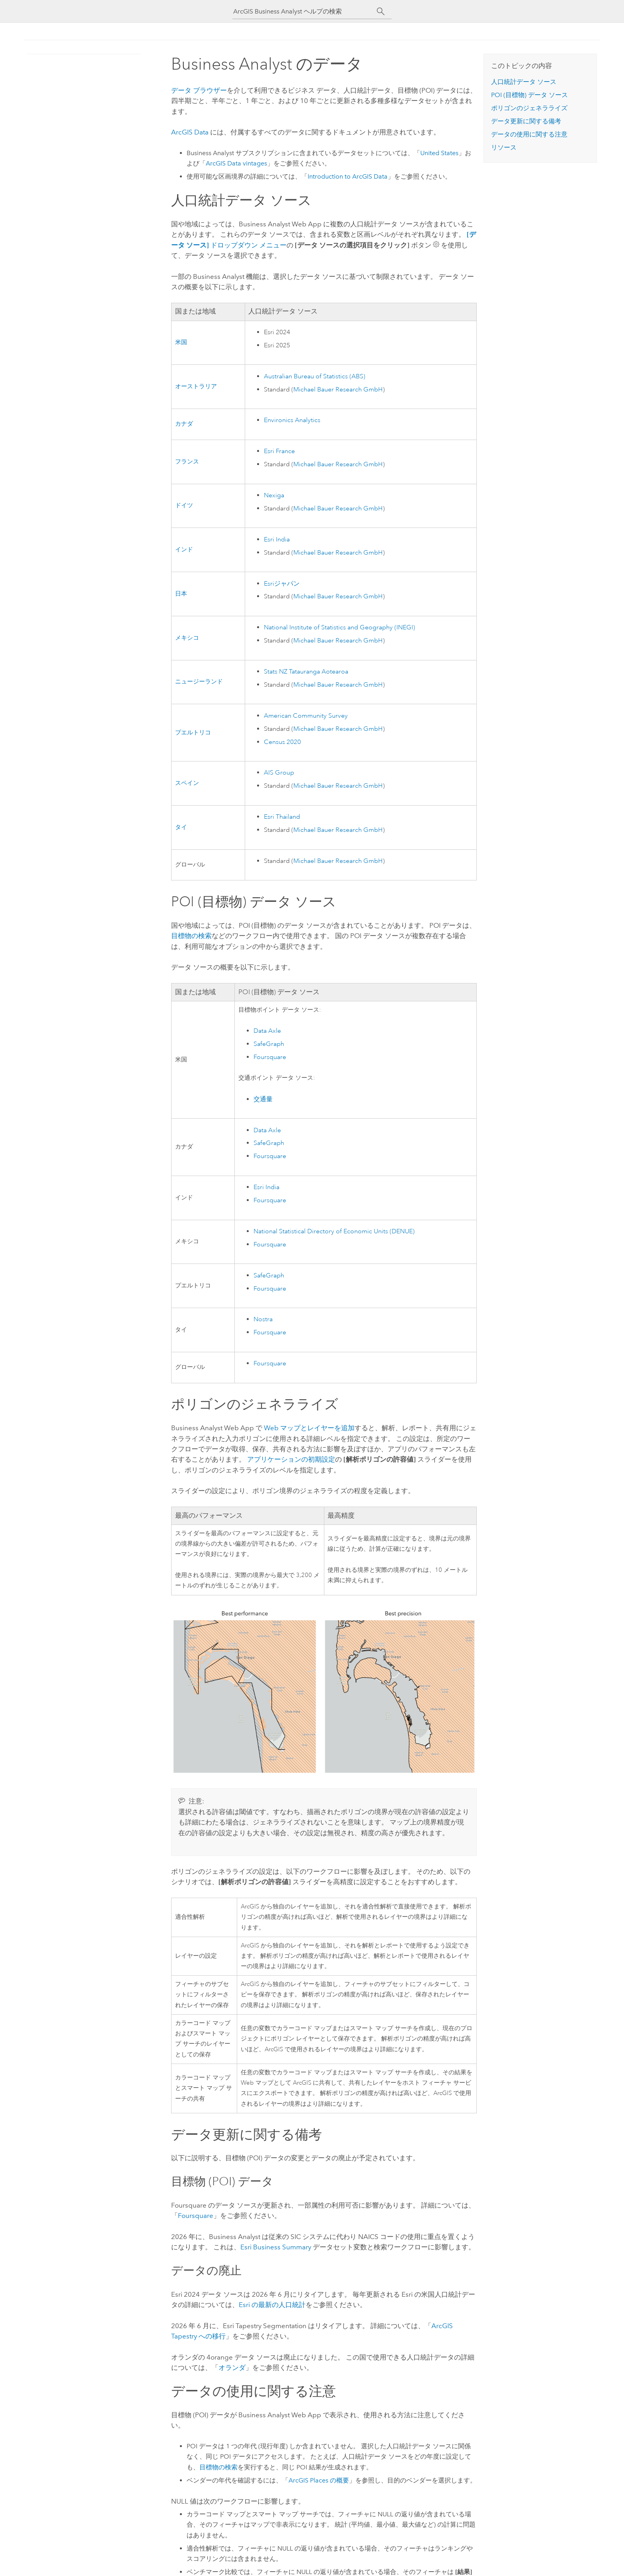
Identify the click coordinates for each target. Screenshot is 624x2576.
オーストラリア (196, 386)
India (277, 539)
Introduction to (348, 176)
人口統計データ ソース (523, 82)
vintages (236, 163)
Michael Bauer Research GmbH (338, 389)
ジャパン (282, 584)
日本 (181, 594)
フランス (187, 461)
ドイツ (184, 505)
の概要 (319, 2480)
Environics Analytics (292, 420)
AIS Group (279, 773)
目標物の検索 (191, 936)
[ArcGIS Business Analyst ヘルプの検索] (304, 11)
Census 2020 (282, 742)
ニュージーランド (199, 681)
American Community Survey (306, 716)
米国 (181, 342)
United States (439, 153)
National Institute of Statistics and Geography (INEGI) (339, 627)
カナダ (184, 424)
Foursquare (270, 1057)
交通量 (263, 1099)
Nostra (263, 1319)
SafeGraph (269, 1044)
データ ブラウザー (199, 90)
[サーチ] (380, 12)
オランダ (232, 2368)
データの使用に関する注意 (529, 134)
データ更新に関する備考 (526, 121)
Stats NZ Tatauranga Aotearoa (306, 672)
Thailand (282, 817)
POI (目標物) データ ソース (529, 95)
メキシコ (187, 638)
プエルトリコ (193, 732)
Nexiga (274, 495)
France (279, 451)
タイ (181, 827)
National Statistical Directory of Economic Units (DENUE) (334, 1231)
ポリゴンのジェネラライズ (529, 108)
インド (184, 549)
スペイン (187, 783)
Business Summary (275, 2247)
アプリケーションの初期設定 (291, 1459)
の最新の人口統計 (272, 2305)
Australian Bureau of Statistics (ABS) (314, 376)
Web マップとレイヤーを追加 (309, 1428)
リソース (504, 147)
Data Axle (267, 1031)
